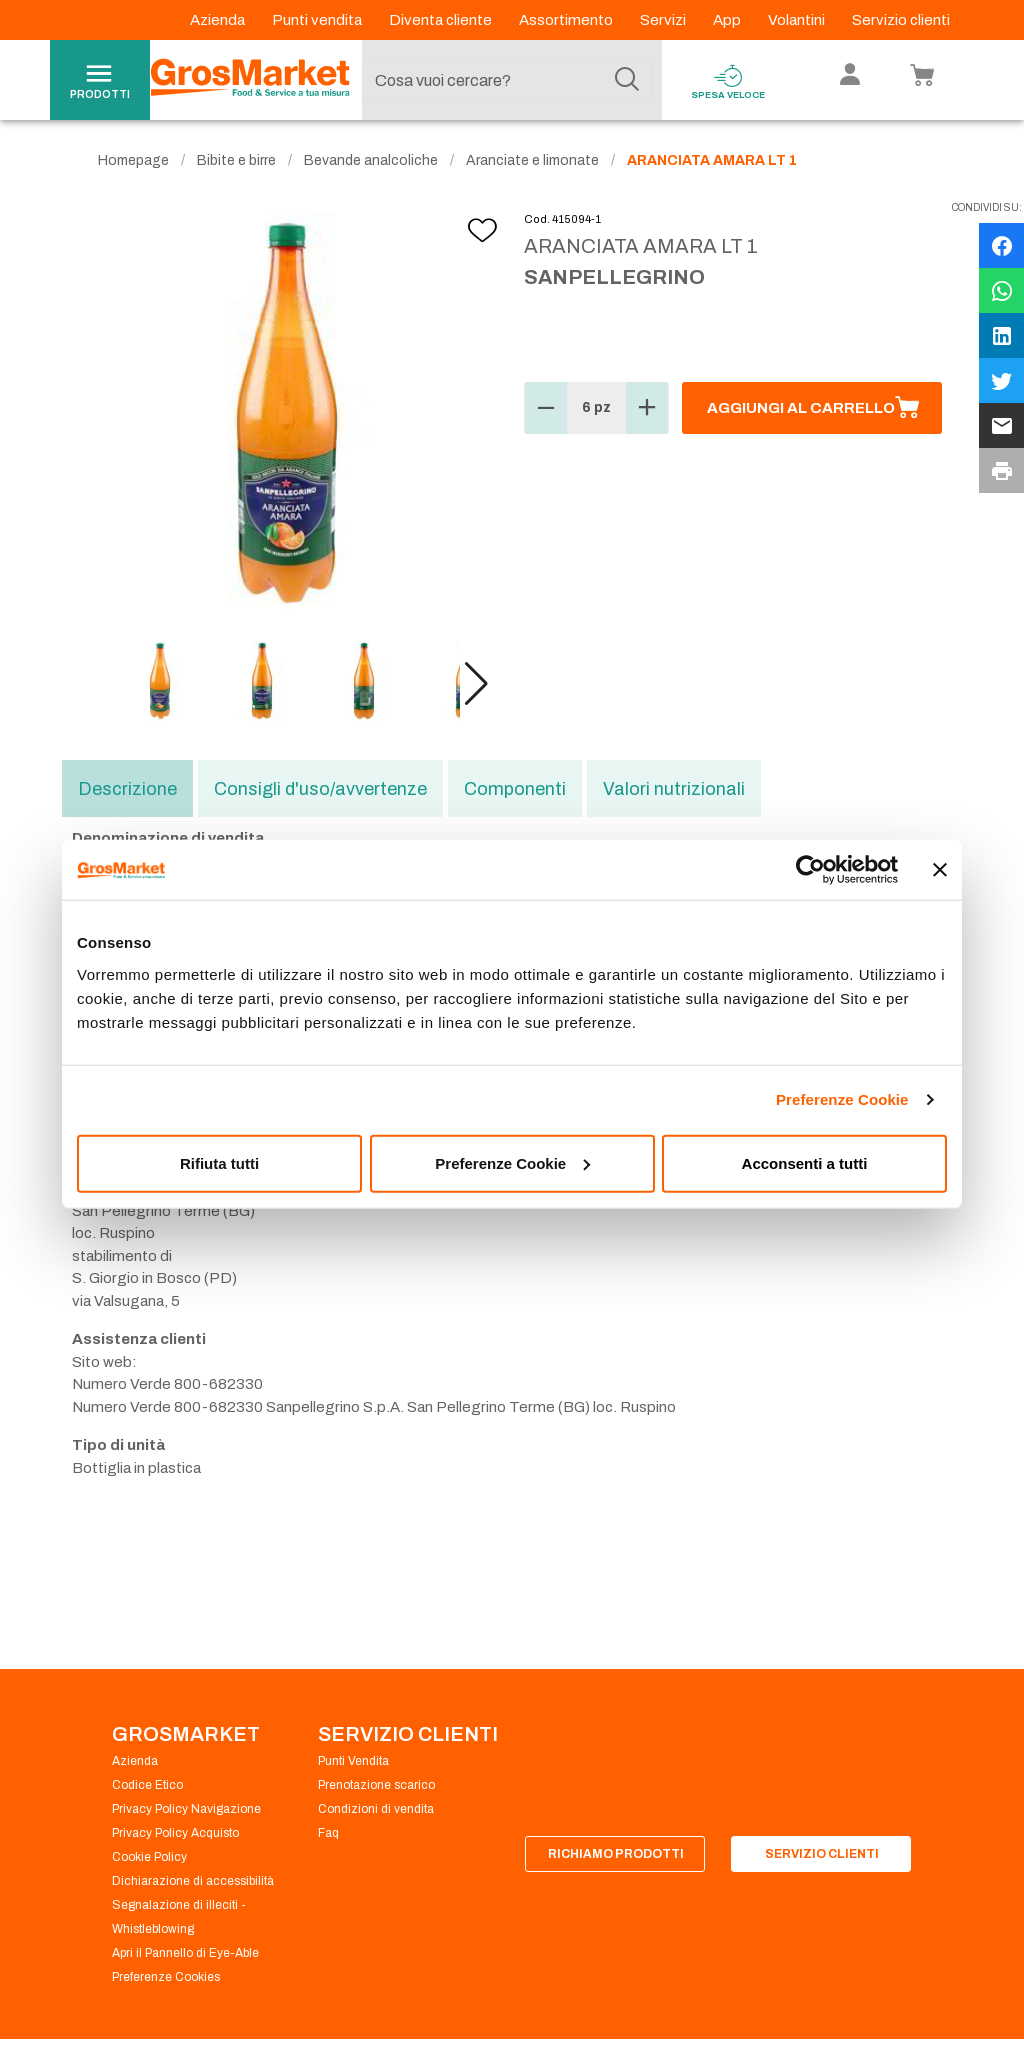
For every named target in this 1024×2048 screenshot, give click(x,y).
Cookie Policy (149, 1857)
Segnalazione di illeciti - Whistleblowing (179, 1917)
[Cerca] (627, 80)
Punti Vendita (353, 1761)
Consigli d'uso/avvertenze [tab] (320, 789)
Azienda (219, 20)
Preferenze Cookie (842, 1099)
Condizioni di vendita (376, 1809)
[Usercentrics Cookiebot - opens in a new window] (810, 870)
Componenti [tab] (515, 789)
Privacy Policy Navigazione (186, 1809)
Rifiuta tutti (219, 1162)
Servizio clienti (901, 20)
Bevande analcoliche (371, 160)
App (728, 20)
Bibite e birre (236, 160)
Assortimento (567, 20)
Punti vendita (318, 20)
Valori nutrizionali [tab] (674, 789)
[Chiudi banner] (940, 870)
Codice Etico (147, 1785)
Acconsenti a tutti (805, 1162)
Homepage (133, 160)
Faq (328, 1833)
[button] (476, 684)
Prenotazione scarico (376, 1785)
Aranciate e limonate (532, 160)
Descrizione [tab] (127, 789)
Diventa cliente (442, 20)
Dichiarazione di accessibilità (193, 1881)
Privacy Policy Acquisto (175, 1833)
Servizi (664, 20)
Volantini (798, 20)
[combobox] (507, 80)
